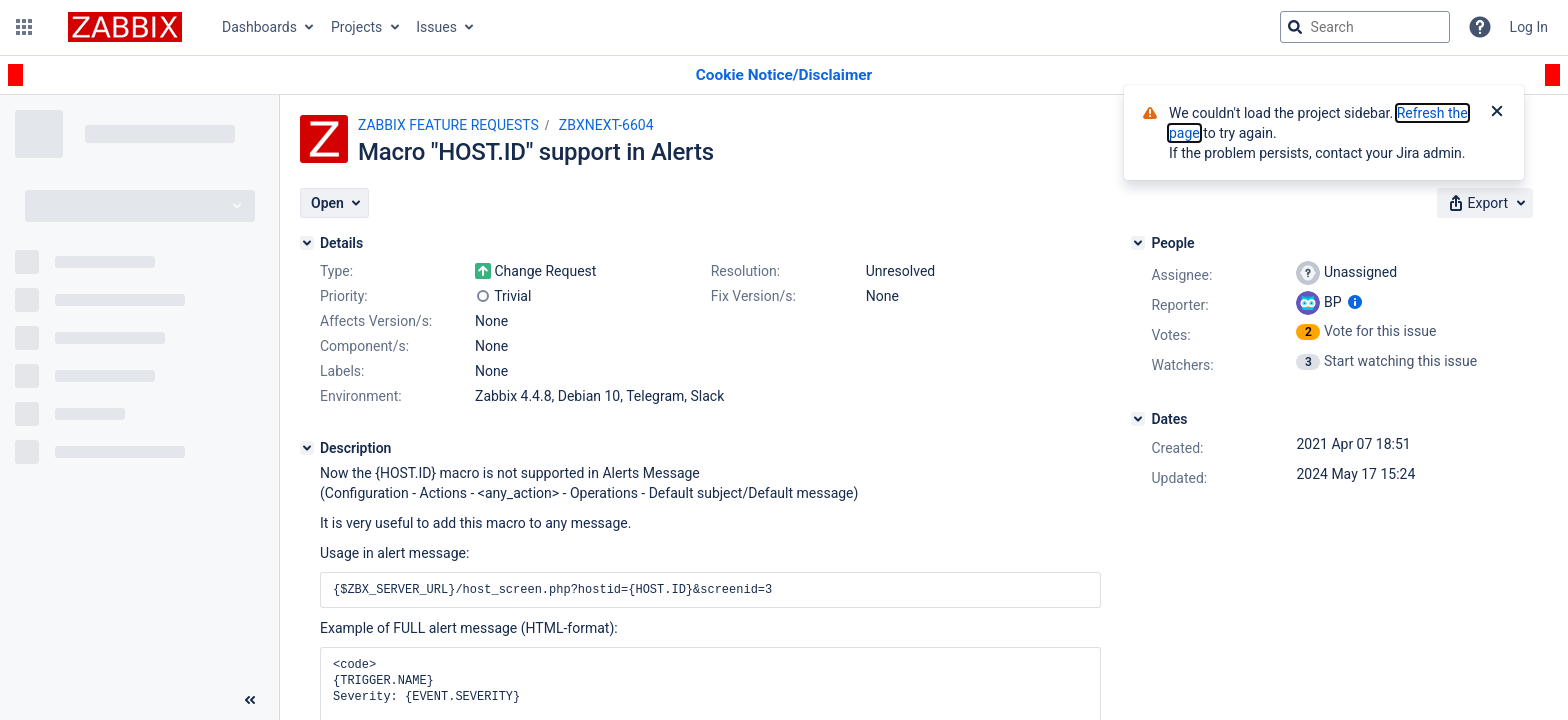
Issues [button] (436, 27)
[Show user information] (1355, 302)
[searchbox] (1365, 27)
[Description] (307, 448)
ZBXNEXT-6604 (606, 125)
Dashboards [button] (259, 27)
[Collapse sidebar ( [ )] (250, 700)
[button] (24, 27)
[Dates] (1138, 419)
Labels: (342, 371)
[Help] (1480, 27)
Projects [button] (356, 27)
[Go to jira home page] (125, 27)
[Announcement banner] (784, 75)
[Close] (1497, 113)
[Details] (307, 243)
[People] (1138, 243)
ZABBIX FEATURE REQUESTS (448, 125)
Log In (1529, 27)
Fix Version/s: (753, 296)
